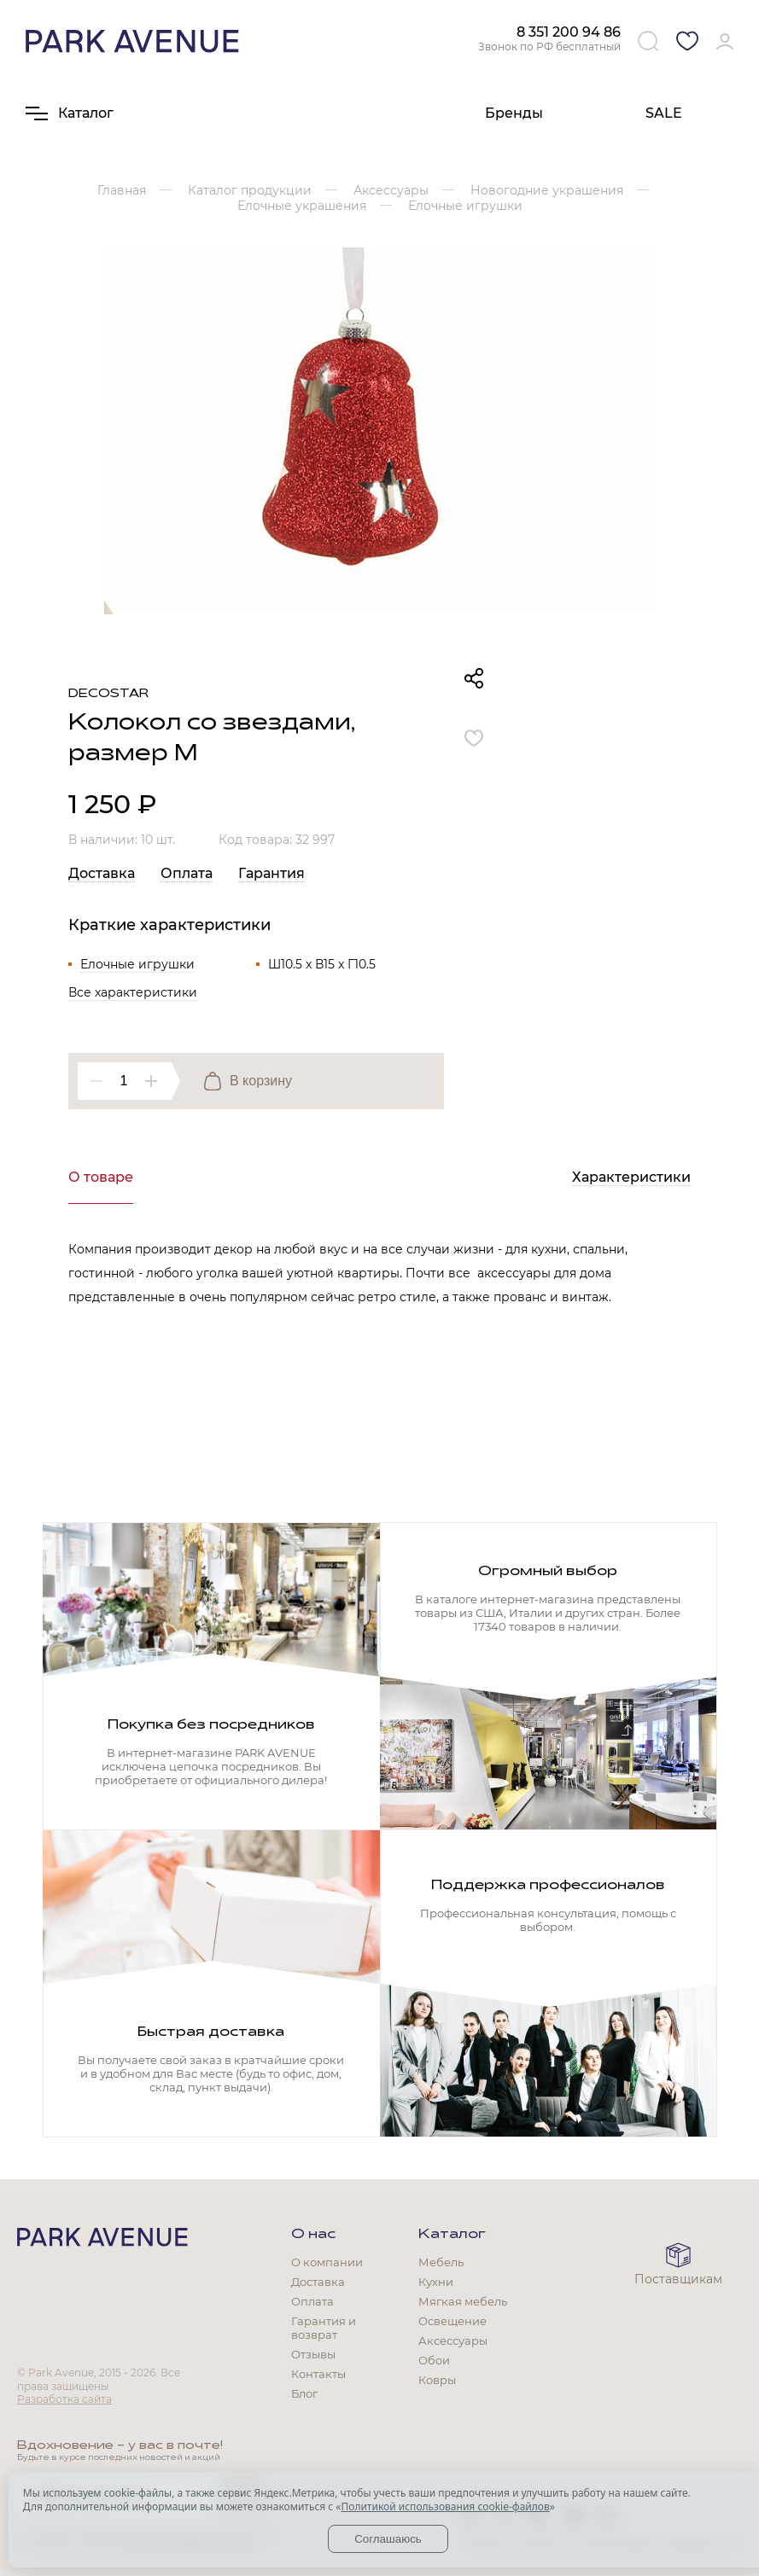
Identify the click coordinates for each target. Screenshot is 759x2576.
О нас (313, 2235)
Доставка (101, 873)
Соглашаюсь (388, 2538)
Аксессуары (453, 2340)
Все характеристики (132, 992)
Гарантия (271, 873)
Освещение (452, 2321)
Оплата (187, 873)
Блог (304, 2393)
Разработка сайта (64, 2399)
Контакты (318, 2374)
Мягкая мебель (462, 2301)
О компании (327, 2262)
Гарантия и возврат (323, 2327)
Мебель (441, 2262)
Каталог (452, 2235)
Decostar (108, 694)
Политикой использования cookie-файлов (445, 2506)
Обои (434, 2360)
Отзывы (313, 2354)
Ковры (437, 2380)
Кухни (435, 2281)
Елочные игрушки (137, 964)
